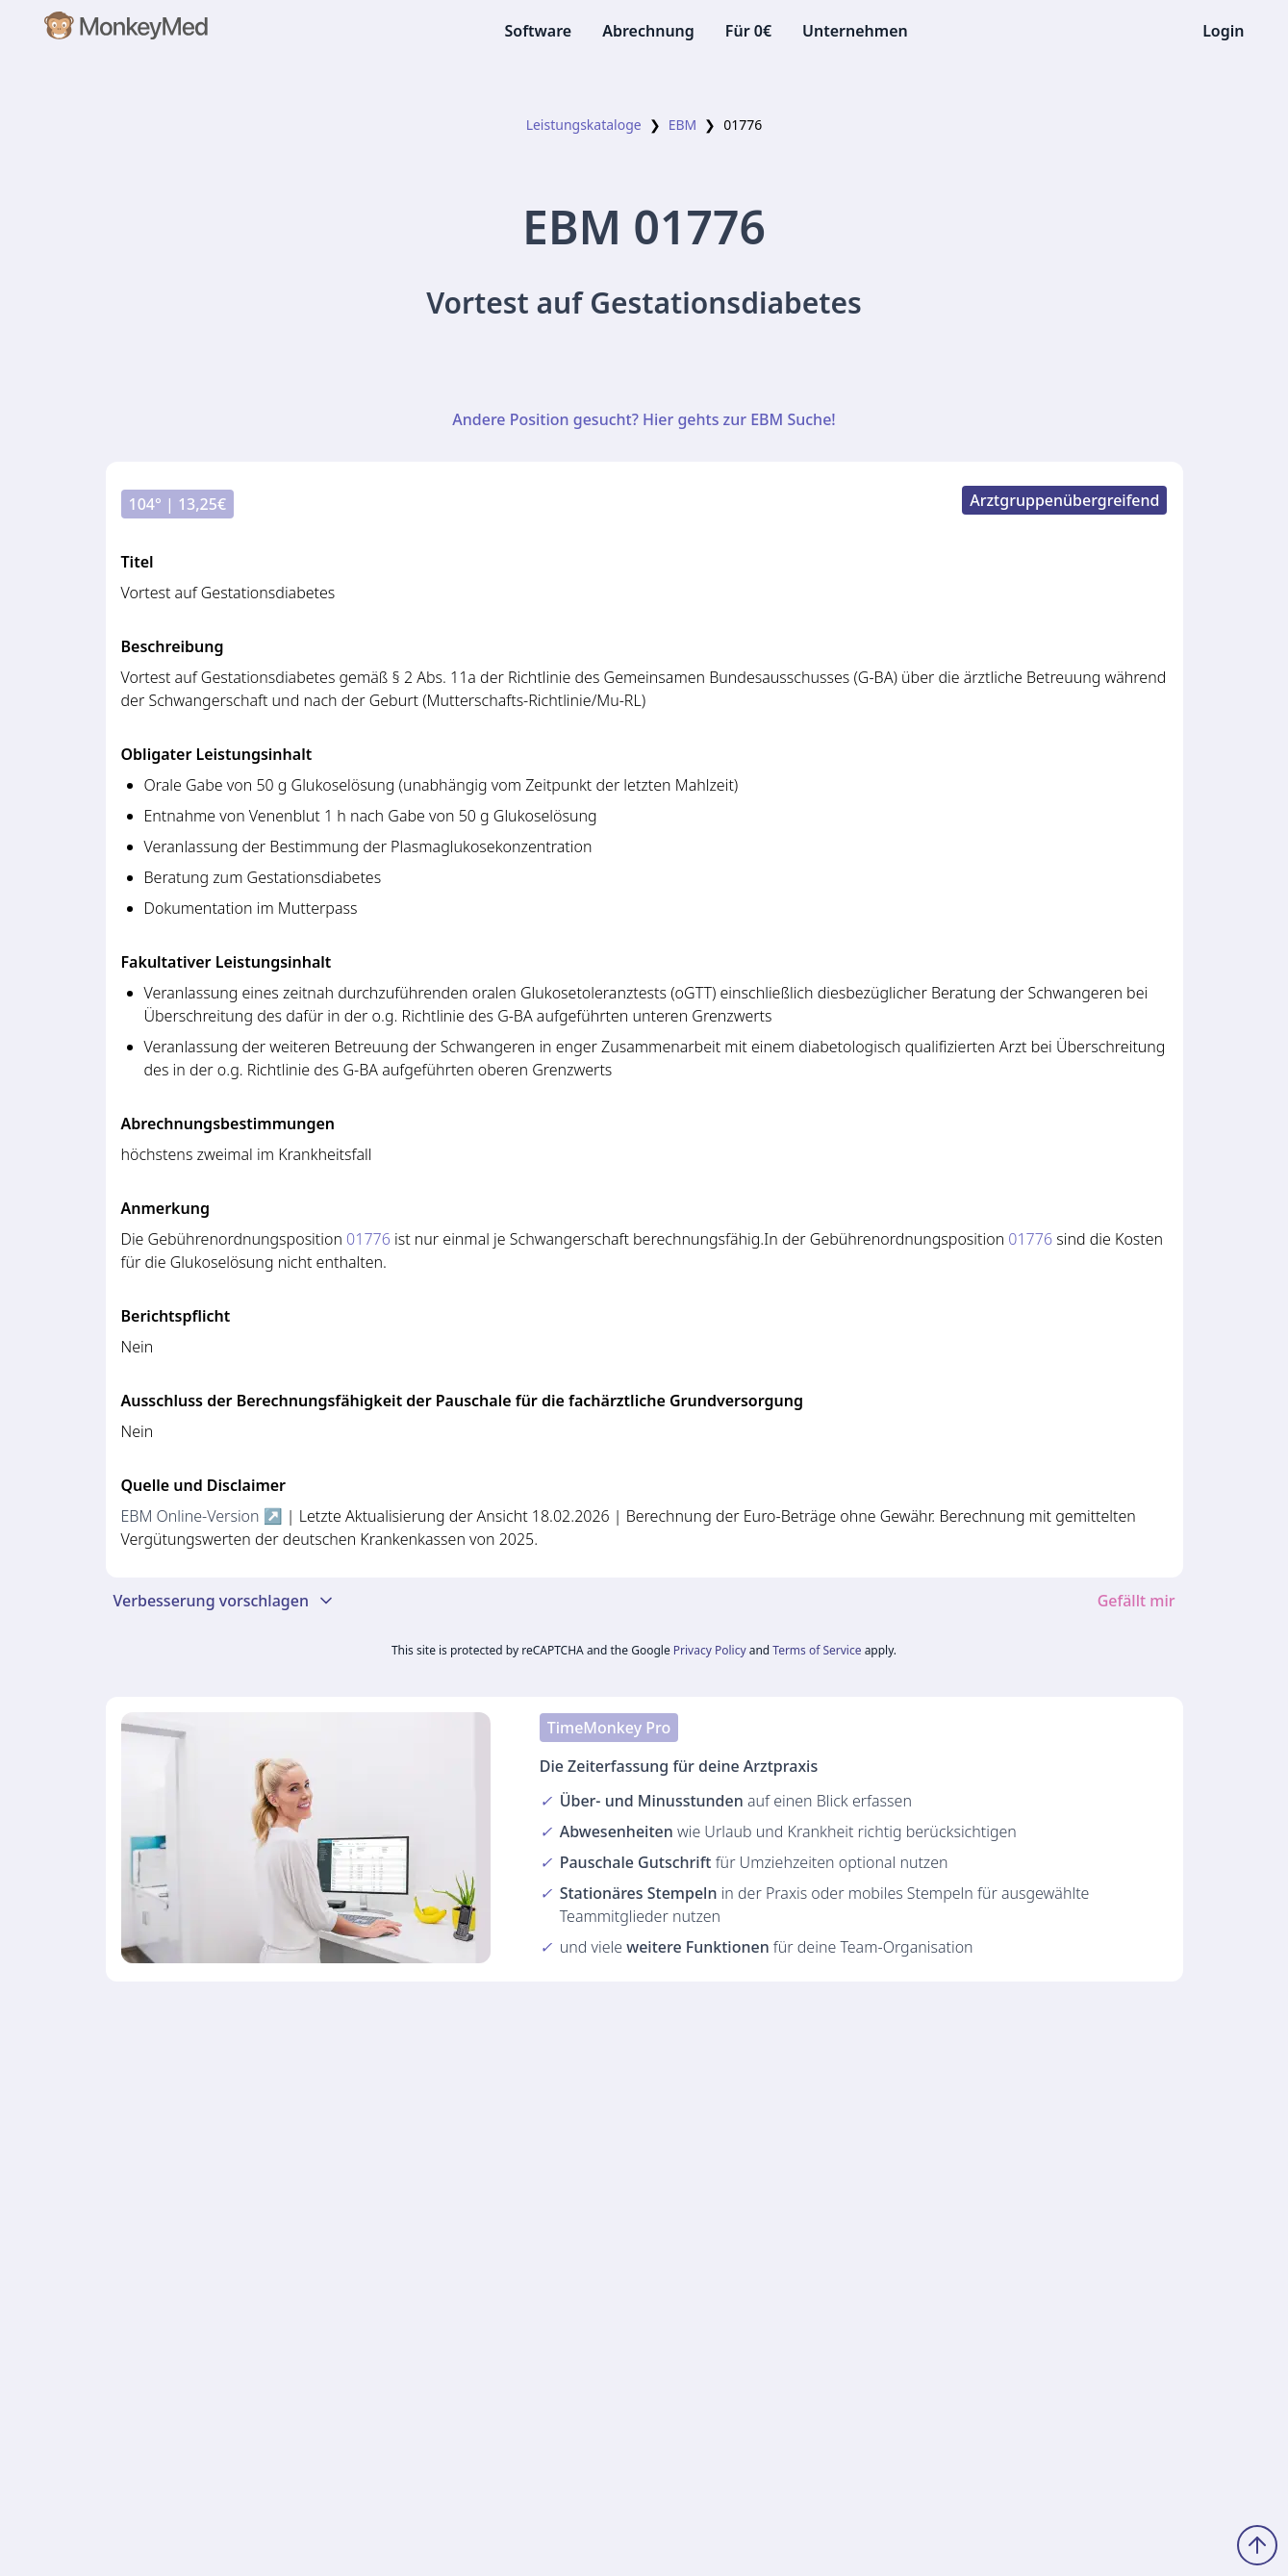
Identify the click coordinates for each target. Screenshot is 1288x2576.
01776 (368, 1239)
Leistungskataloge (584, 124)
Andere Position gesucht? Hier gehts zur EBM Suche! (643, 419)
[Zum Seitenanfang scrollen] (1257, 2545)
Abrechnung (648, 30)
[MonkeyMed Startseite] (127, 31)
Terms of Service (816, 1650)
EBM (683, 124)
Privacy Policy (709, 1650)
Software (537, 30)
